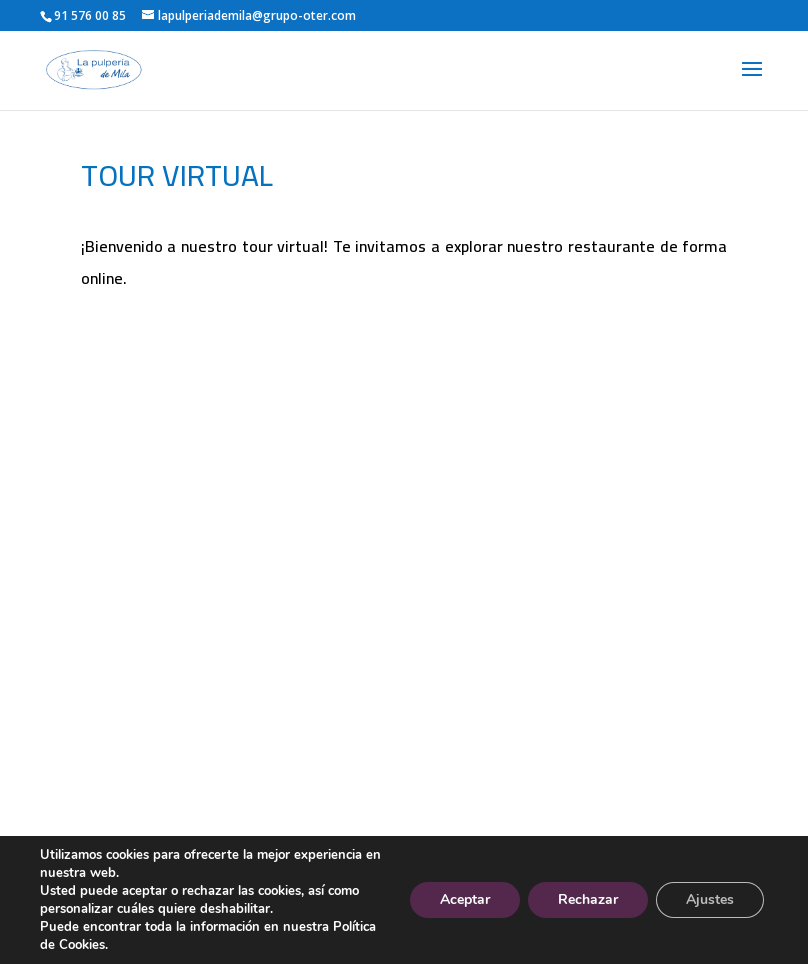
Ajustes (710, 899)
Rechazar (588, 899)
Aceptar (465, 899)
